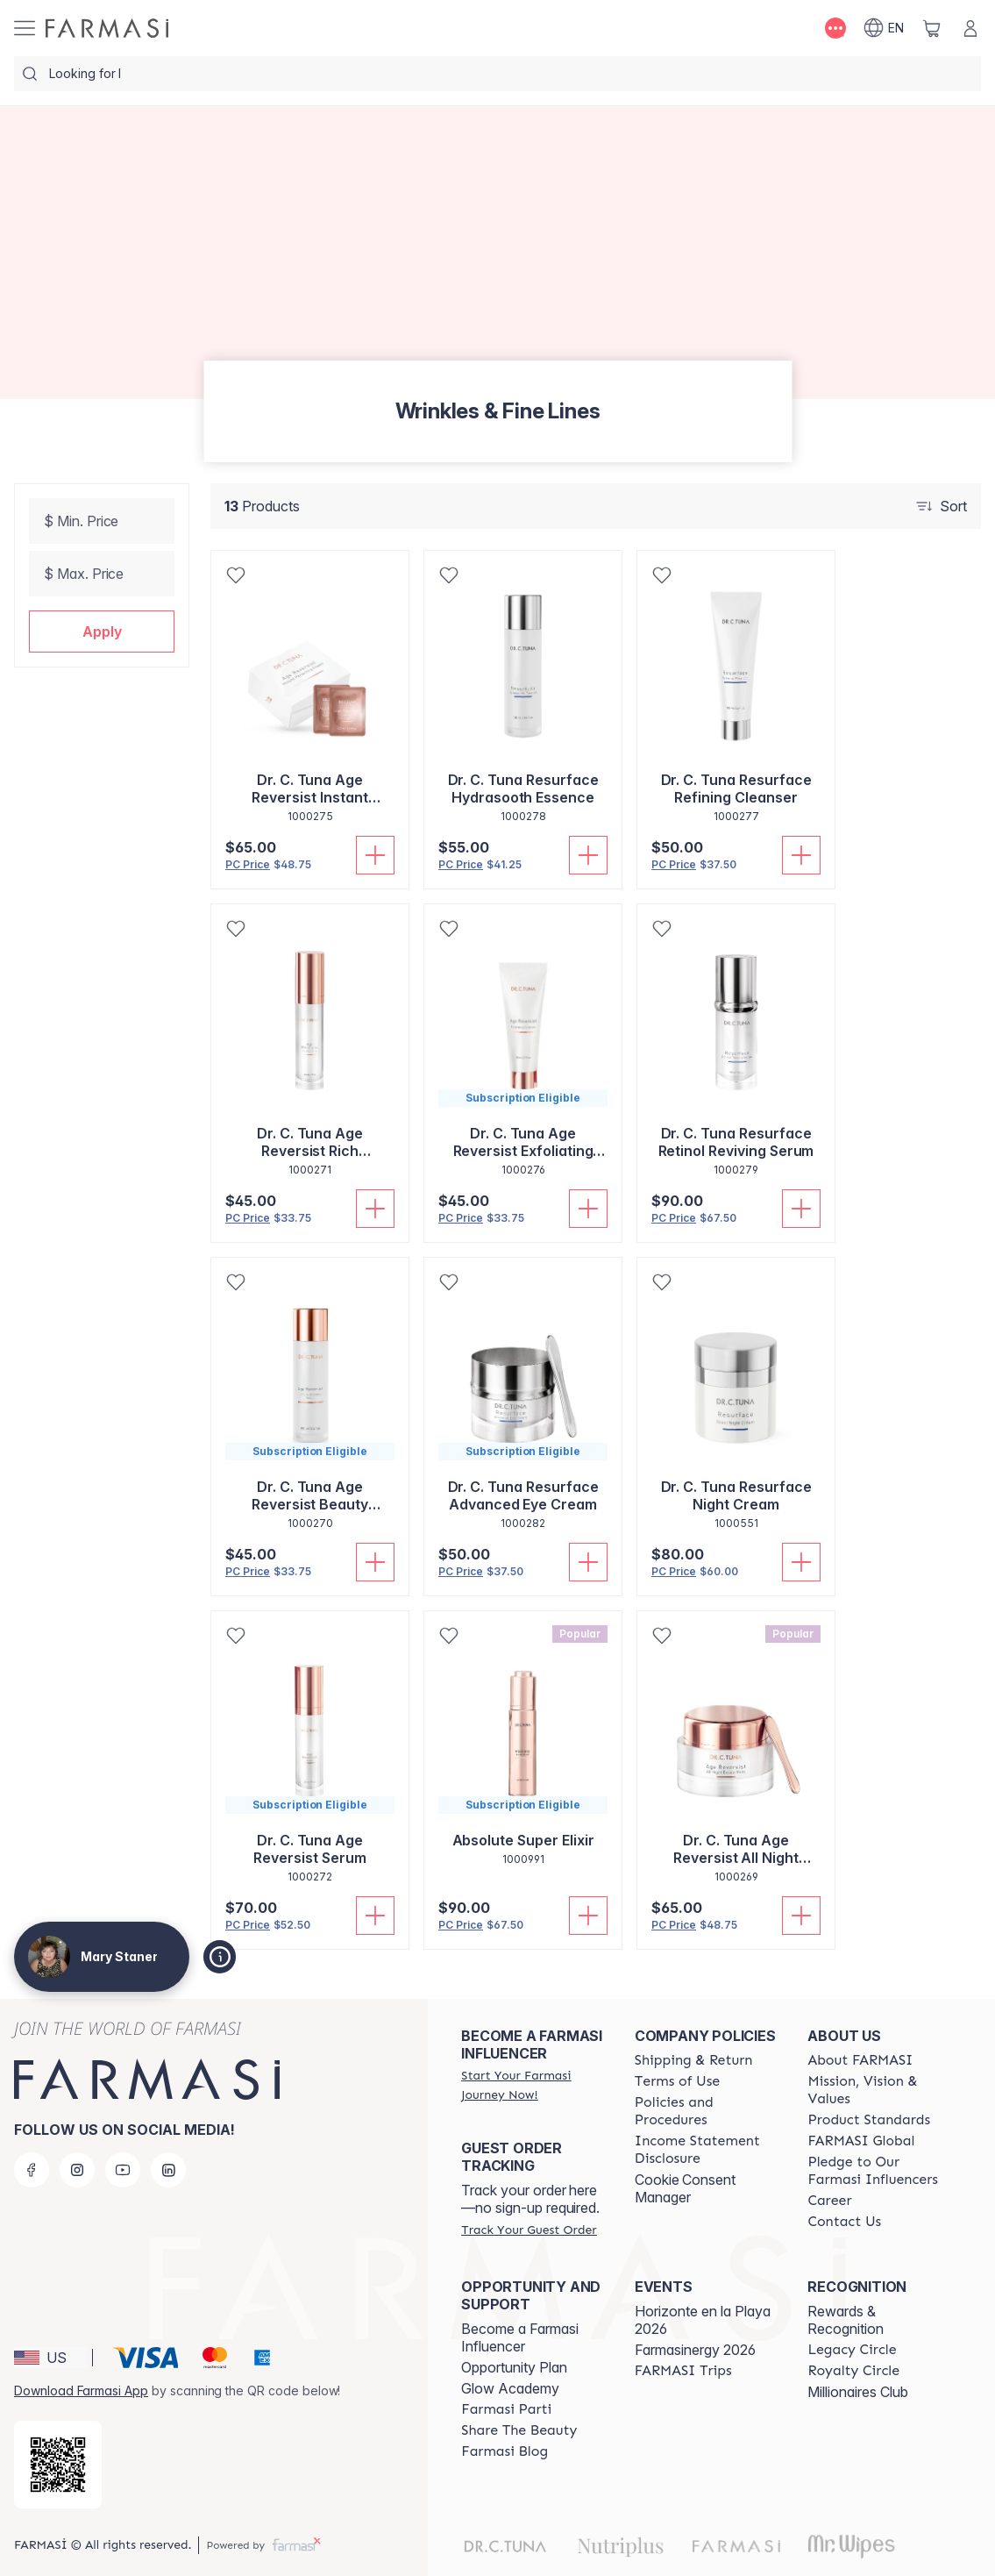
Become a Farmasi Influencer (520, 2337)
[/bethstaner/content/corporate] (860, 2141)
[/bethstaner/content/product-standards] (868, 2120)
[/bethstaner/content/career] (829, 2200)
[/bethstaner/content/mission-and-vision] (878, 2090)
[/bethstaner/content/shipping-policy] (694, 2060)
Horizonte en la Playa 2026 (703, 2319)
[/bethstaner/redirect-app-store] (58, 2464)
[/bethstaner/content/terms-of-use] (677, 2081)
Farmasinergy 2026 (695, 2349)
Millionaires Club (857, 2392)
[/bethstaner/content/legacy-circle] (851, 2349)
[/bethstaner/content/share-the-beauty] (519, 2430)
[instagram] (77, 2169)
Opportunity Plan (514, 2367)
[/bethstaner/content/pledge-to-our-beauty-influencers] (878, 2170)
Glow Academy (510, 2388)
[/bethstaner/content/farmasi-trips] (683, 2371)
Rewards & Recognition (845, 2319)
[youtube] (122, 2169)
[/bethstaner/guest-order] (528, 2229)
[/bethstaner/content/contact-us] (844, 2221)
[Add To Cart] (375, 855)
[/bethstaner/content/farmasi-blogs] (504, 2451)
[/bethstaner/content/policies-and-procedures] (706, 2111)
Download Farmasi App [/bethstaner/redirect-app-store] (81, 2390)
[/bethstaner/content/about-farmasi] (860, 2060)
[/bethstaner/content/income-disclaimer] (706, 2149)
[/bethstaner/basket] (931, 28)
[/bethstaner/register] (532, 2085)
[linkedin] (168, 2169)
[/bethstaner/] (107, 28)
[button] (101, 631)
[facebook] (31, 2169)
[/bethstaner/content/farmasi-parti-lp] (506, 2409)
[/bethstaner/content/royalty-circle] (853, 2371)
